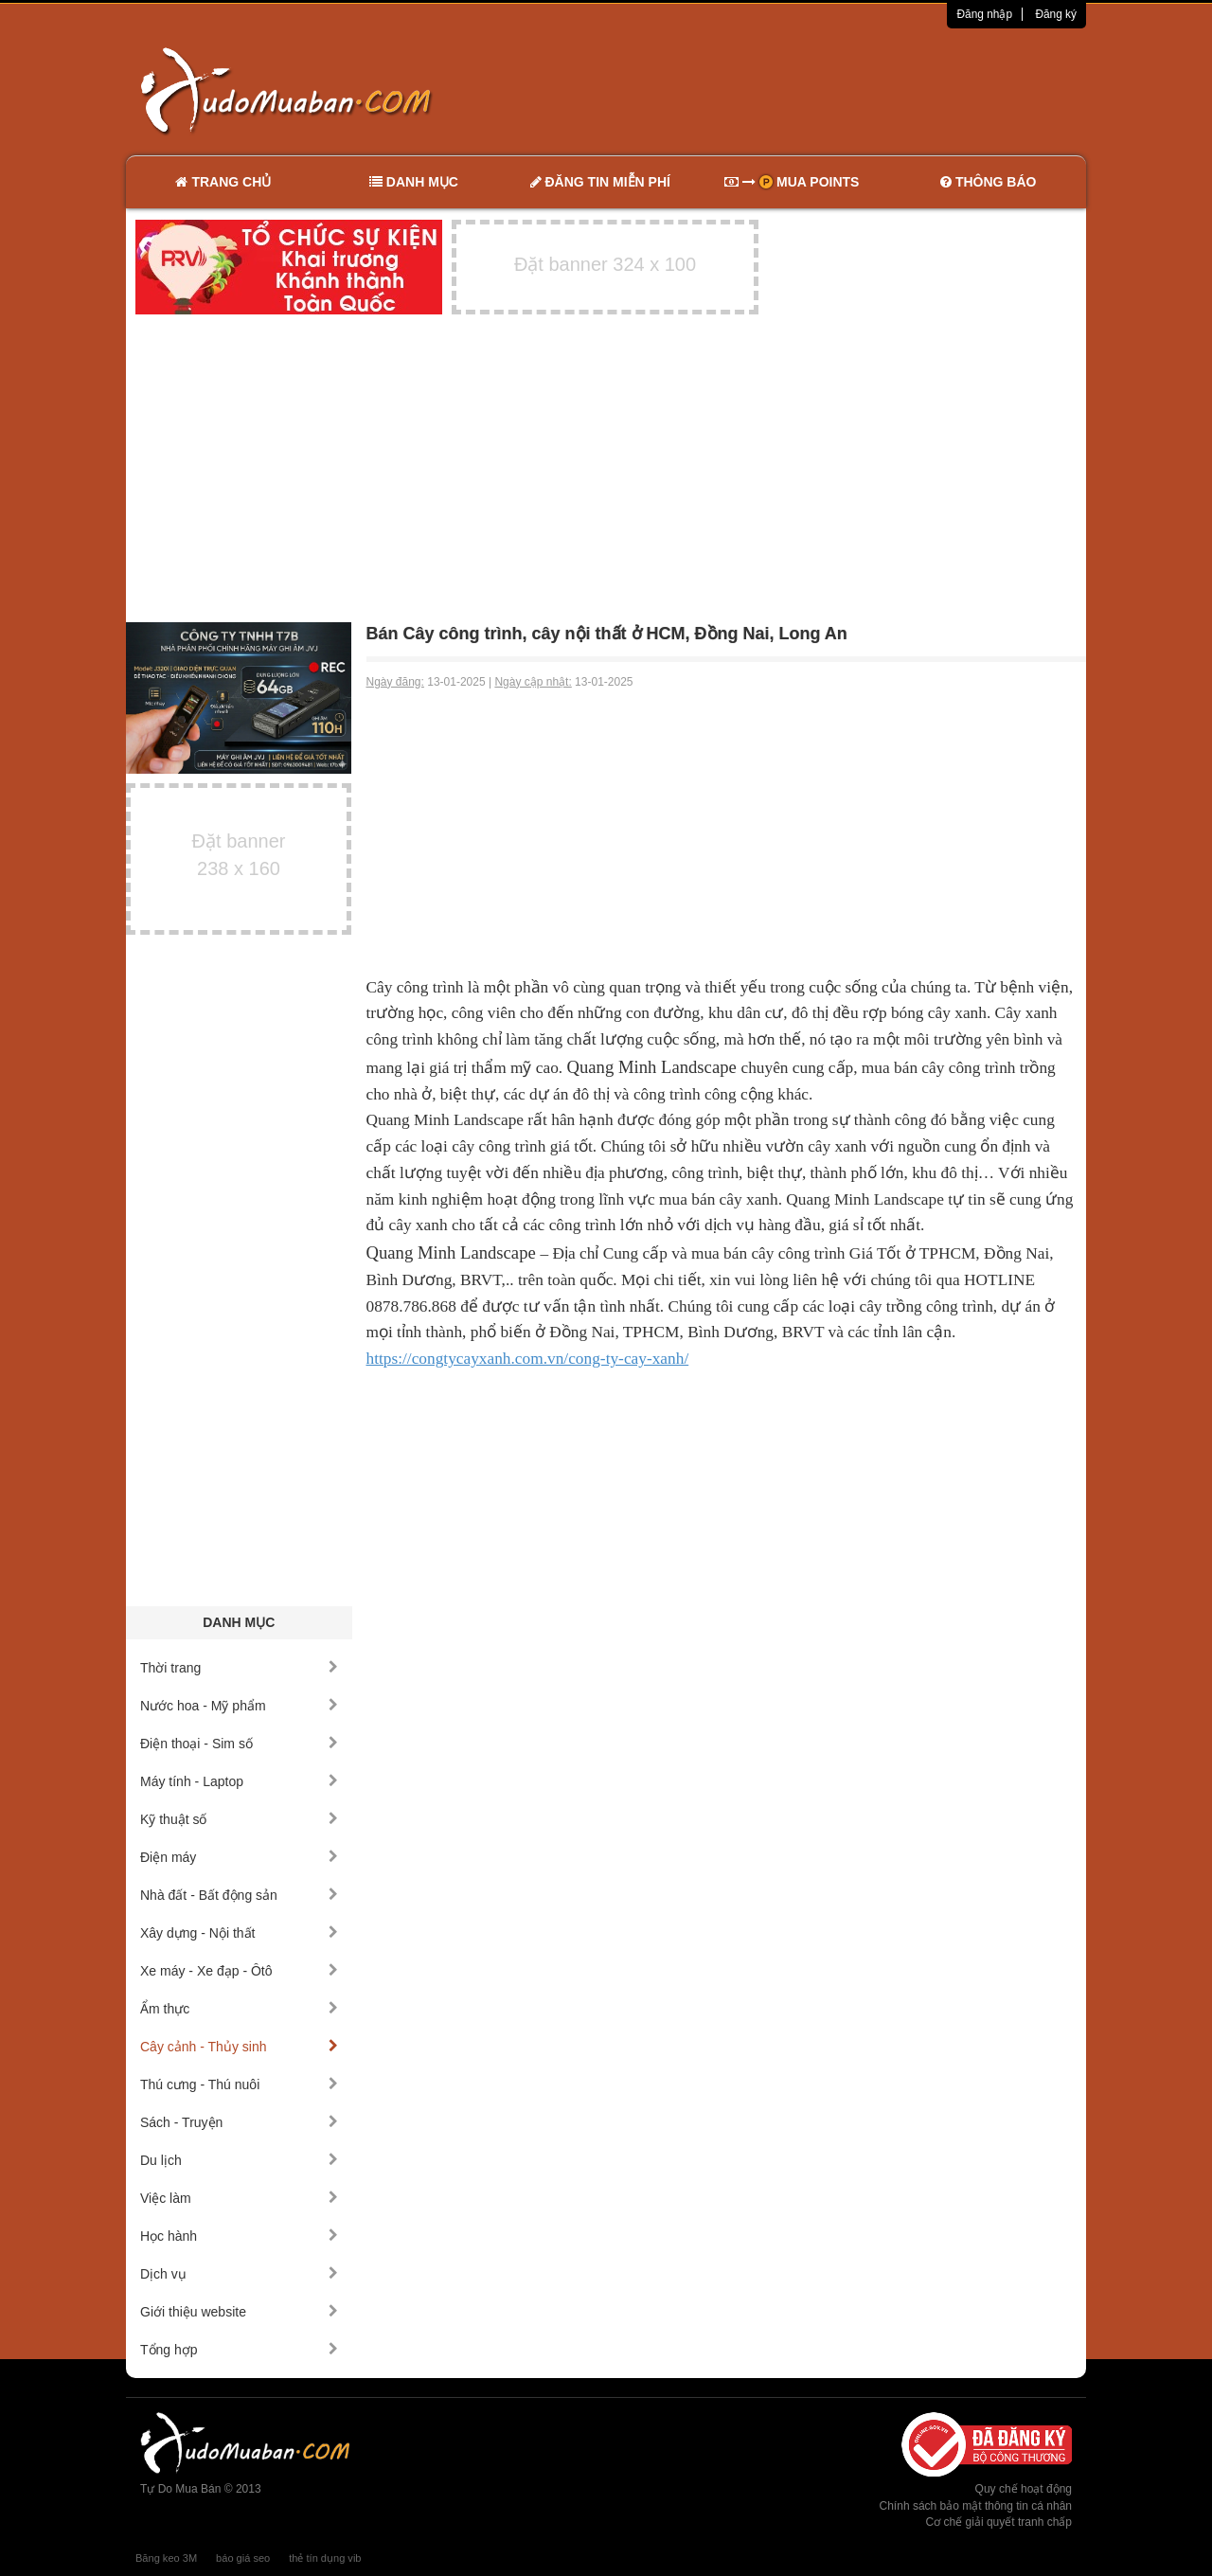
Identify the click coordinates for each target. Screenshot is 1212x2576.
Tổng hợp (239, 2349)
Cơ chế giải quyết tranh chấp (999, 2522)
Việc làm (239, 2198)
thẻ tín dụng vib (325, 2558)
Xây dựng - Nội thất (239, 1933)
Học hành (239, 2236)
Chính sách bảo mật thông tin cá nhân (976, 2506)
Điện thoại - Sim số (239, 1743)
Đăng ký (1056, 14)
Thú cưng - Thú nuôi (239, 2084)
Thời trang (239, 1667)
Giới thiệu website (239, 2311)
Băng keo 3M (166, 2558)
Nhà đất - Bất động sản (239, 1895)
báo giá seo (243, 2558)
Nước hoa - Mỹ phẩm (239, 1705)
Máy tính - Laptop (239, 1781)
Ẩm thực (239, 2008)
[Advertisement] (805, 90)
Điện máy (239, 1857)
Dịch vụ (239, 2273)
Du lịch (239, 2160)
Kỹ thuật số (239, 1819)
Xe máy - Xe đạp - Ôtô (239, 1970)
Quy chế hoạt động (1023, 2489)
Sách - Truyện (239, 2122)
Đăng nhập (984, 14)
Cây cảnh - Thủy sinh (239, 2046)
